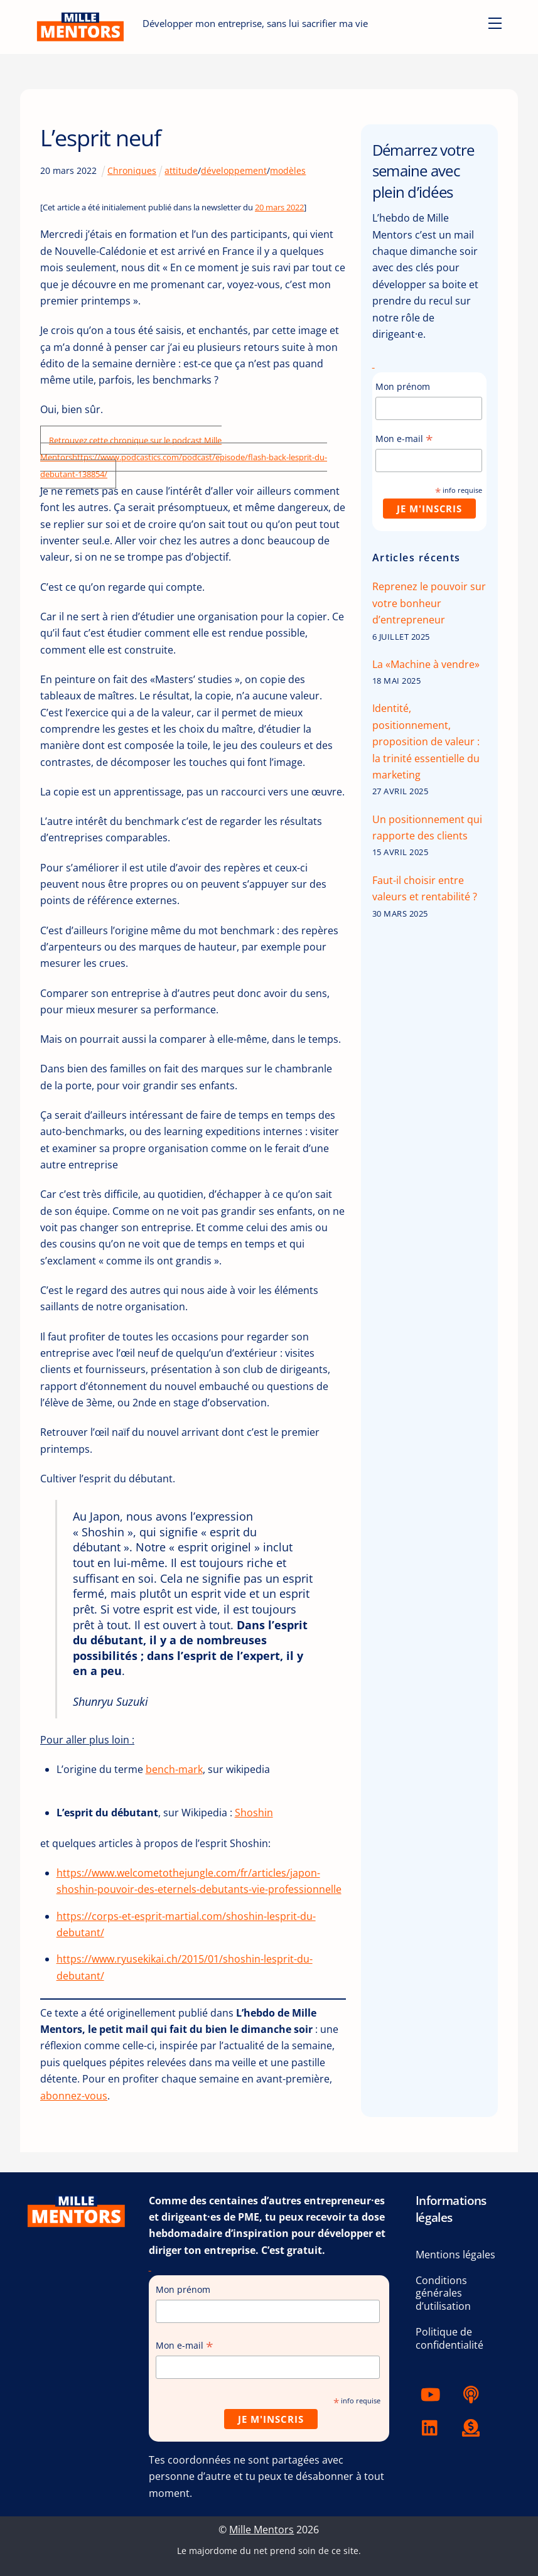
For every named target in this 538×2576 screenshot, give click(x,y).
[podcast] (473, 2393)
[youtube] (433, 2393)
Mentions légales (455, 2254)
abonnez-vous (73, 2096)
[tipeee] (473, 2426)
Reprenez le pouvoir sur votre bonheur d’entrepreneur (429, 603)
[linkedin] (433, 2426)
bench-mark (174, 1769)
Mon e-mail (404, 439)
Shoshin (254, 1812)
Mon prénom (402, 386)
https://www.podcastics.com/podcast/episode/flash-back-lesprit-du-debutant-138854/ (183, 465)
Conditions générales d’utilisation (443, 2293)
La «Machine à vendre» (426, 664)
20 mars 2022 (279, 207)
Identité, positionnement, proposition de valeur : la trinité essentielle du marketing (426, 741)
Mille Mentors (261, 2529)
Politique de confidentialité (449, 2338)
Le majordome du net (222, 2551)
